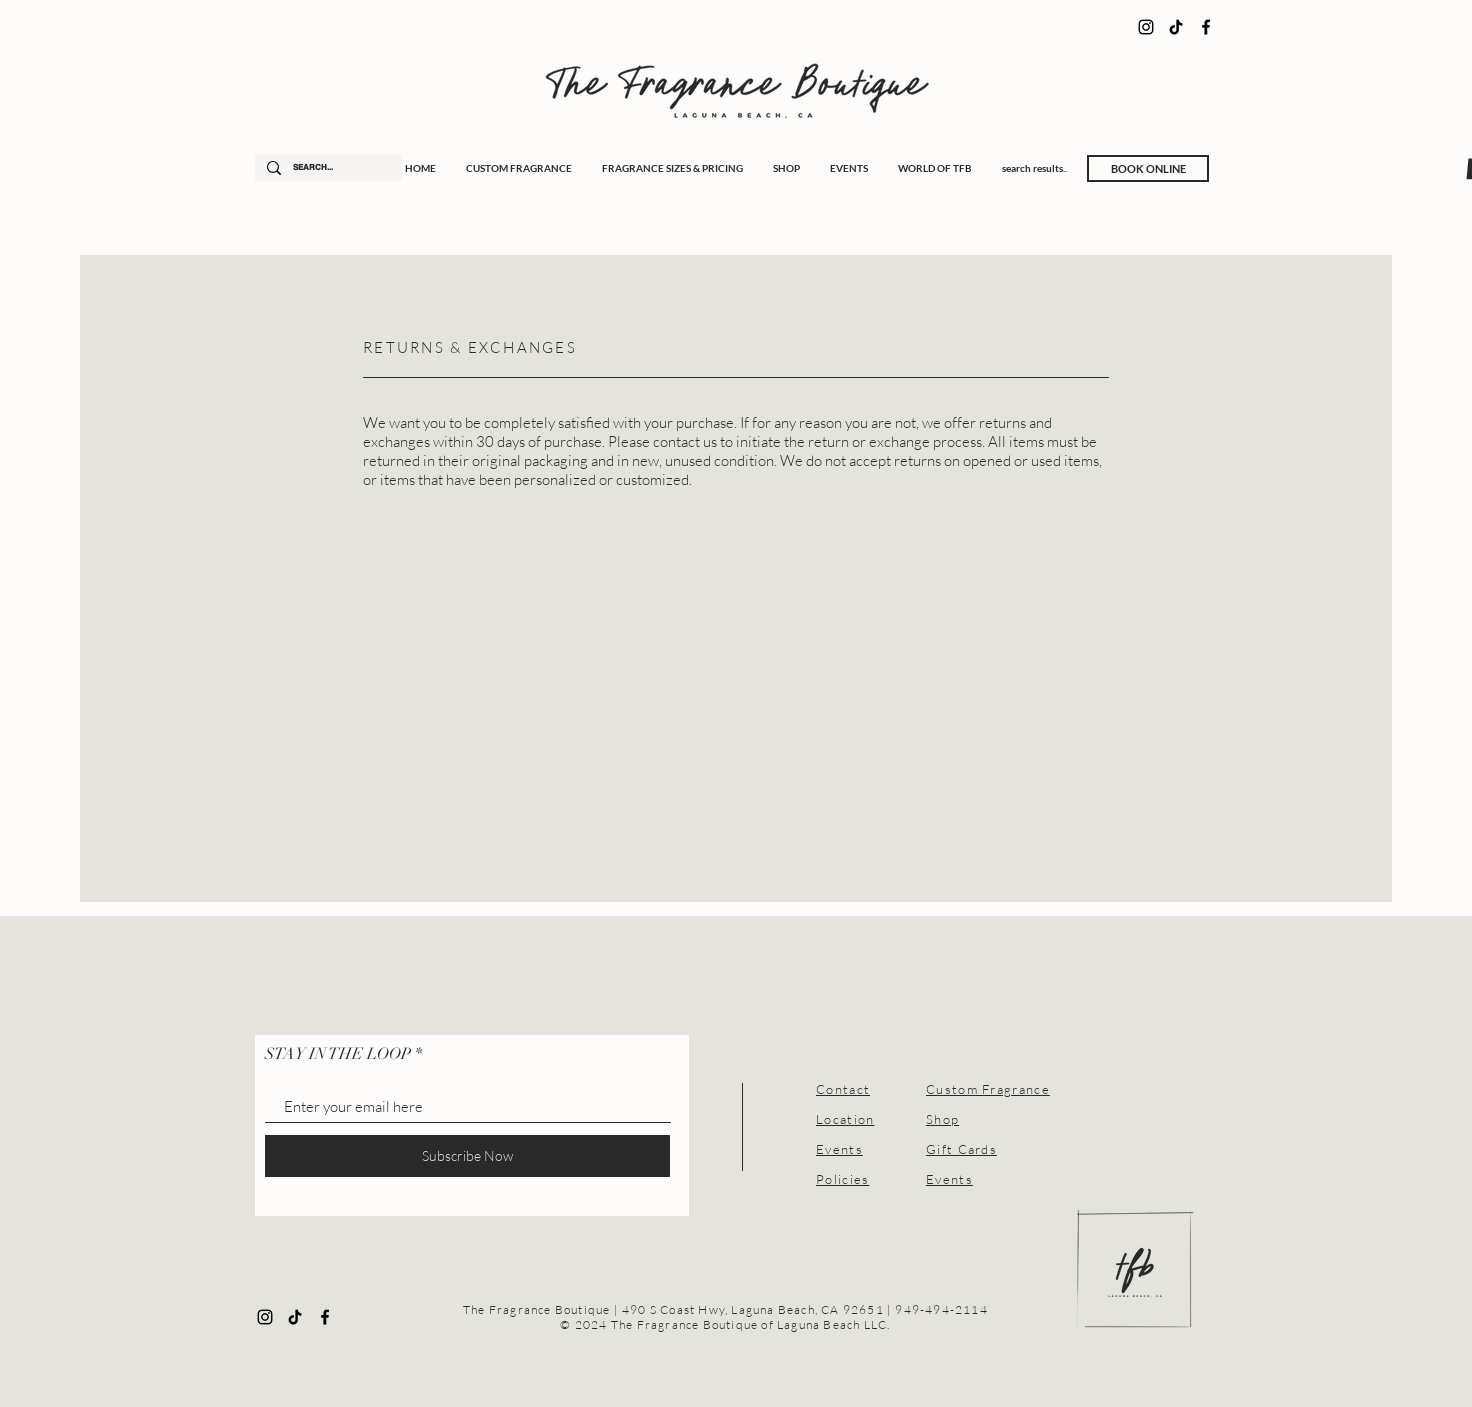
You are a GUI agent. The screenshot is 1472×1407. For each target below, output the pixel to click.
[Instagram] (1146, 27)
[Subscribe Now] (467, 1156)
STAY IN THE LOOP (338, 1054)
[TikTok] (1176, 27)
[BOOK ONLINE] (1148, 168)
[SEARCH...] (326, 167)
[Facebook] (1206, 27)
